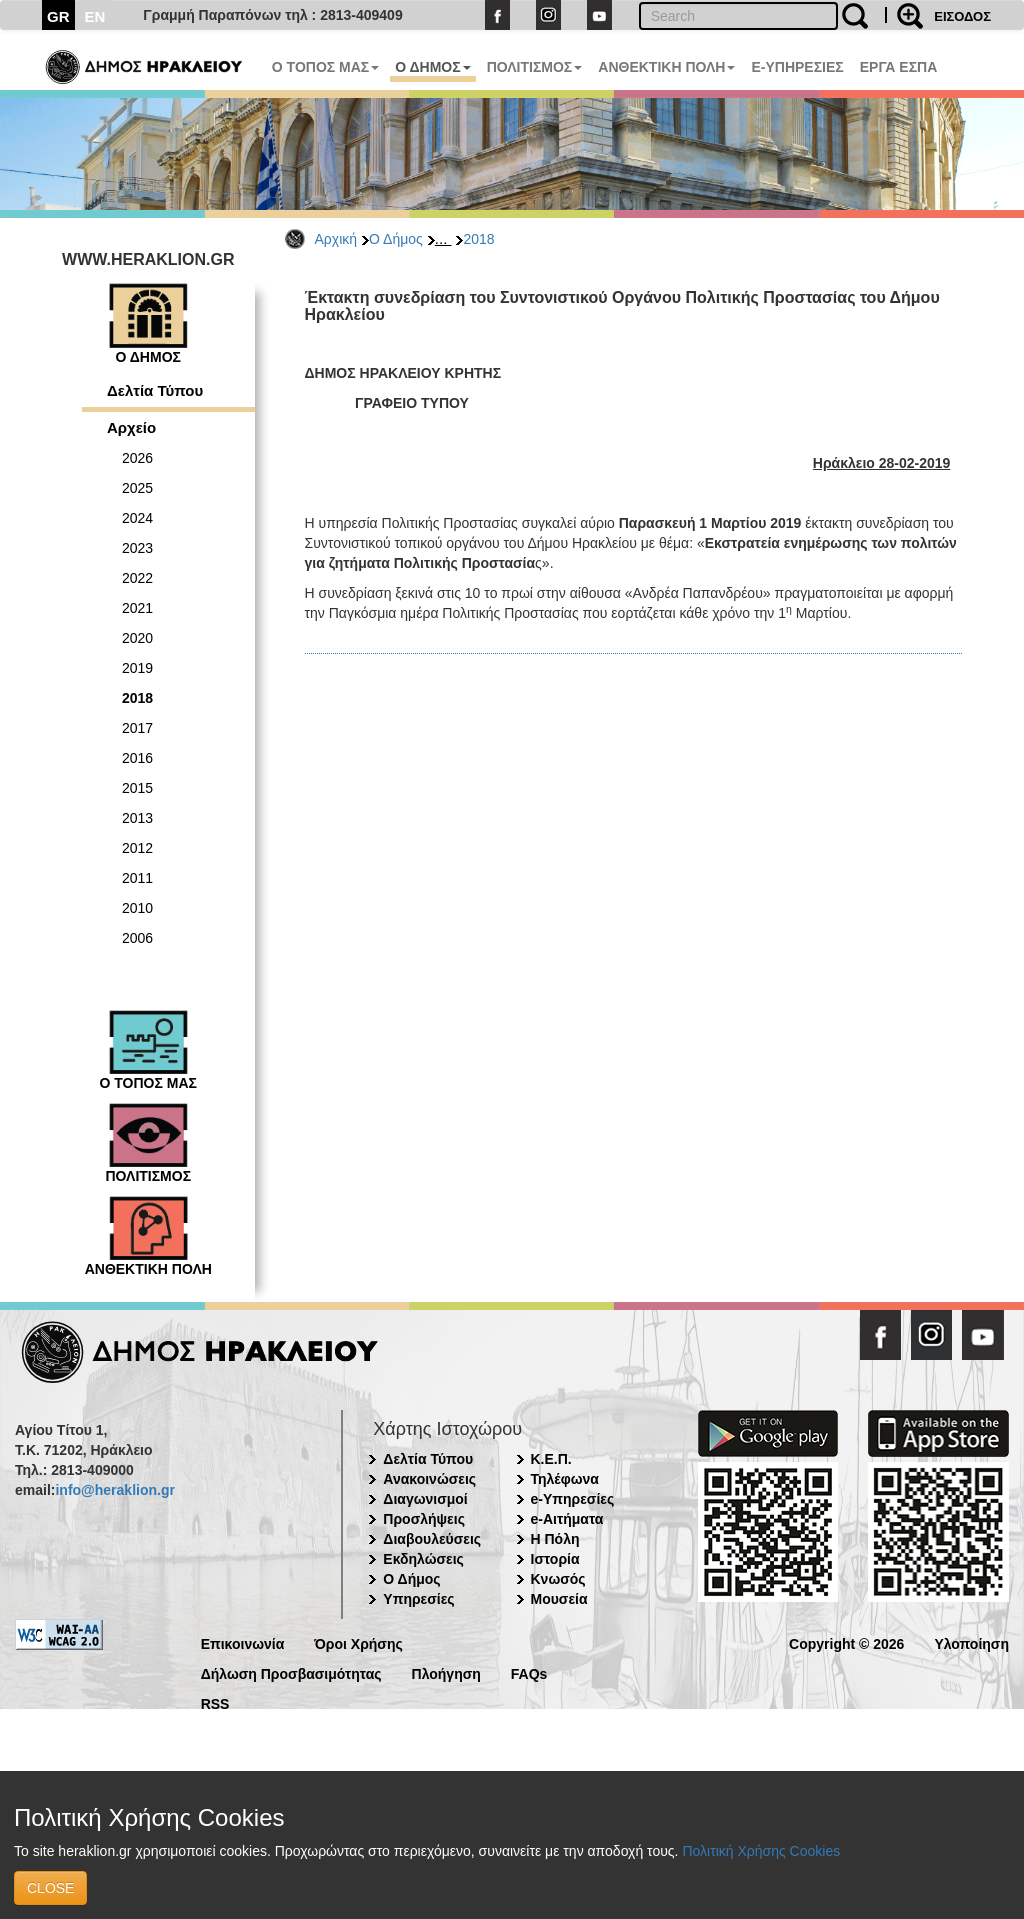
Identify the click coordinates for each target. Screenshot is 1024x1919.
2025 (137, 488)
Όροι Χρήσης (358, 1642)
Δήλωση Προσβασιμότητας (291, 1672)
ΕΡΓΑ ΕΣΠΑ (899, 67)
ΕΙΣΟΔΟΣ (962, 16)
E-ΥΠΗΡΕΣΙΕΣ (797, 67)
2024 (137, 518)
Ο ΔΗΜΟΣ (432, 67)
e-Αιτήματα (567, 1519)
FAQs (529, 1672)
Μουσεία (559, 1599)
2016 (137, 758)
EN (95, 16)
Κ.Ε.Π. (551, 1459)
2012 (137, 848)
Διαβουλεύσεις (432, 1539)
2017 (137, 728)
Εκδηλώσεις (423, 1559)
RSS (215, 1702)
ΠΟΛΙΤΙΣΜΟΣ (535, 67)
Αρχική (336, 239)
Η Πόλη (555, 1539)
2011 (137, 878)
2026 (137, 458)
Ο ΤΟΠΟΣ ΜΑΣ (325, 67)
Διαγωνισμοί (425, 1499)
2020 (137, 638)
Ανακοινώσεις (429, 1479)
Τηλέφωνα (565, 1479)
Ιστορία (555, 1559)
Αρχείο (131, 427)
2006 (137, 938)
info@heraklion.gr (114, 1490)
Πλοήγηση (446, 1672)
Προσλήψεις (424, 1519)
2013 (137, 818)
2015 (137, 788)
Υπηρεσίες (418, 1599)
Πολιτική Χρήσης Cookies (761, 1851)
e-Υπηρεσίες (573, 1499)
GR (58, 16)
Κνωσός (558, 1579)
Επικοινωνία (243, 1642)
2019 (137, 668)
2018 (478, 239)
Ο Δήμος (396, 239)
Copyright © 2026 (846, 1642)
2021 (137, 608)
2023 (137, 548)
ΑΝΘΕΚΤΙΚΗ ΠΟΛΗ (666, 67)
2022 (137, 578)
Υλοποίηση (971, 1642)
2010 (137, 908)
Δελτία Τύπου (155, 390)
